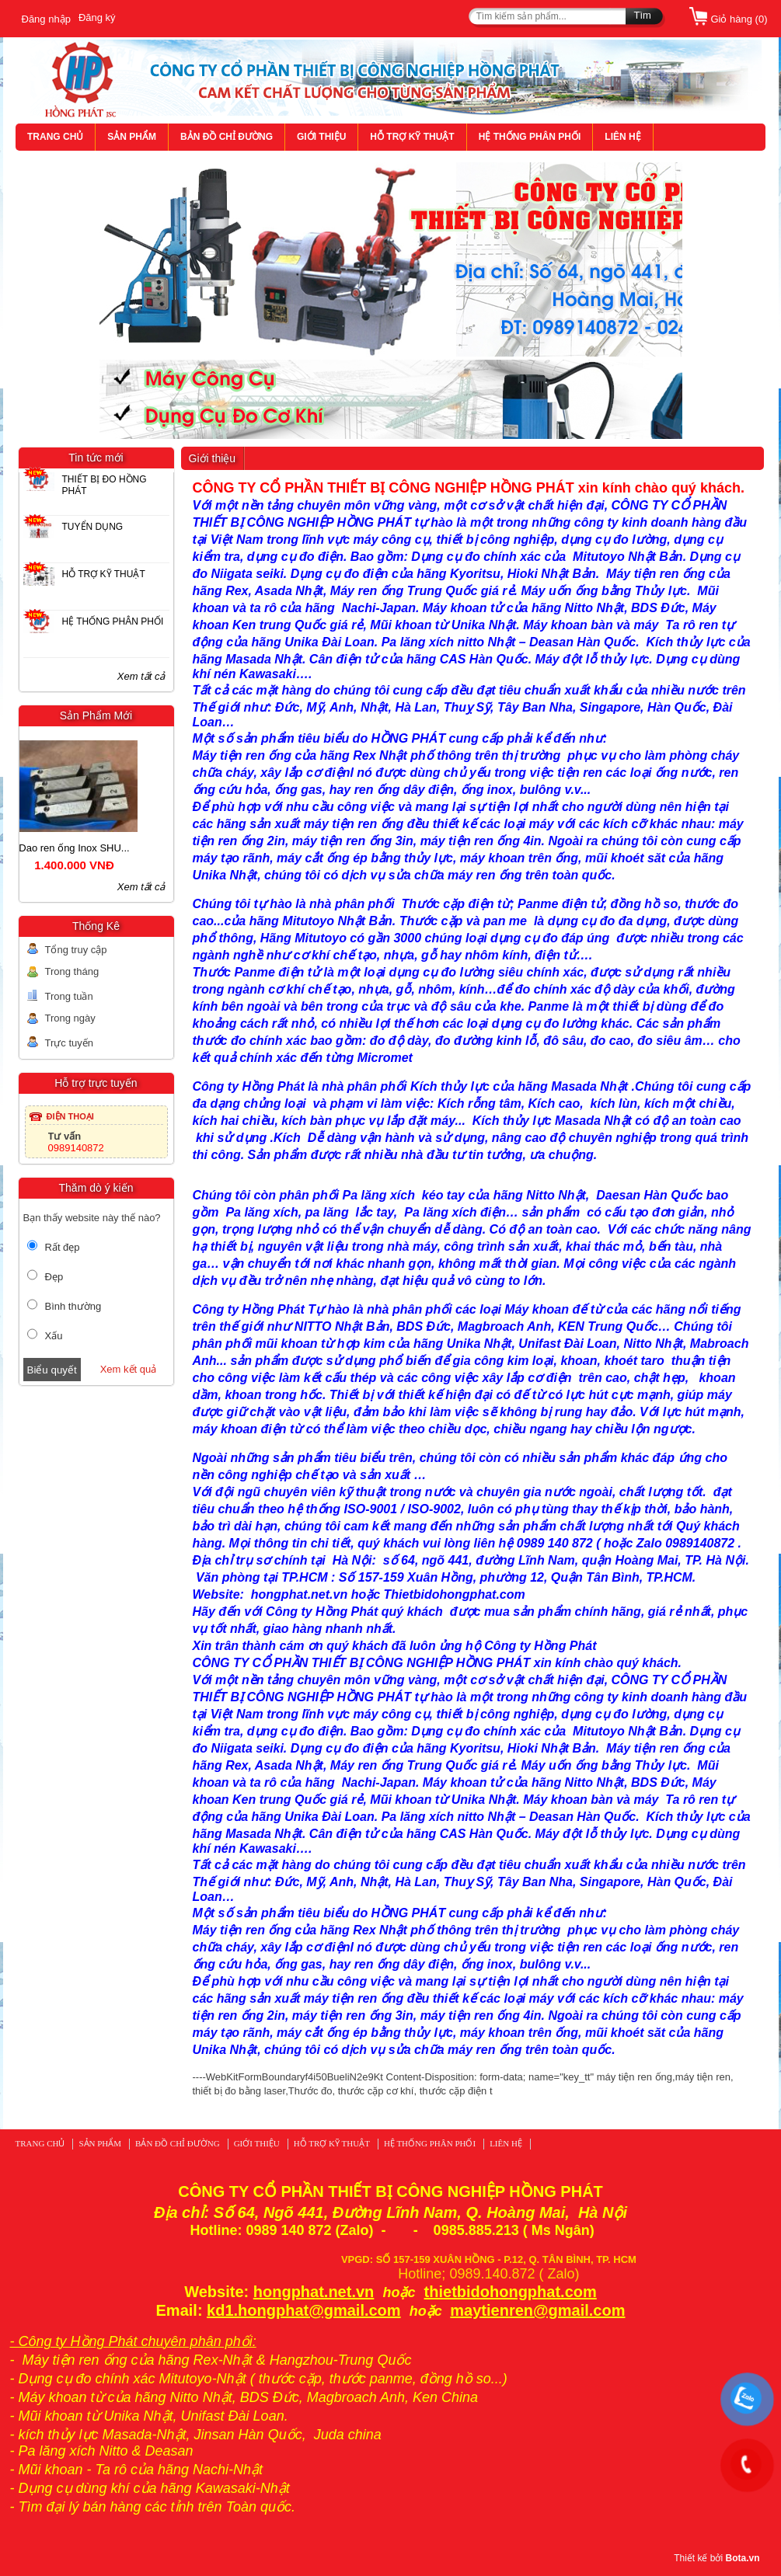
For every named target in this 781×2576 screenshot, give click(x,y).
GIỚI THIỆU (321, 136)
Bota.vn (742, 2558)
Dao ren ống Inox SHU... (95, 848)
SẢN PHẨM (131, 136)
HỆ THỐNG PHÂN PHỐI (530, 136)
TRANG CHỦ (55, 136)
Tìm (642, 15)
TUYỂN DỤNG (93, 526)
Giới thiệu (212, 458)
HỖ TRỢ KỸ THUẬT (412, 136)
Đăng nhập (46, 19)
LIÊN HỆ (622, 136)
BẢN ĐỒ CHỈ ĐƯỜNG (226, 136)
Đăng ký (97, 17)
